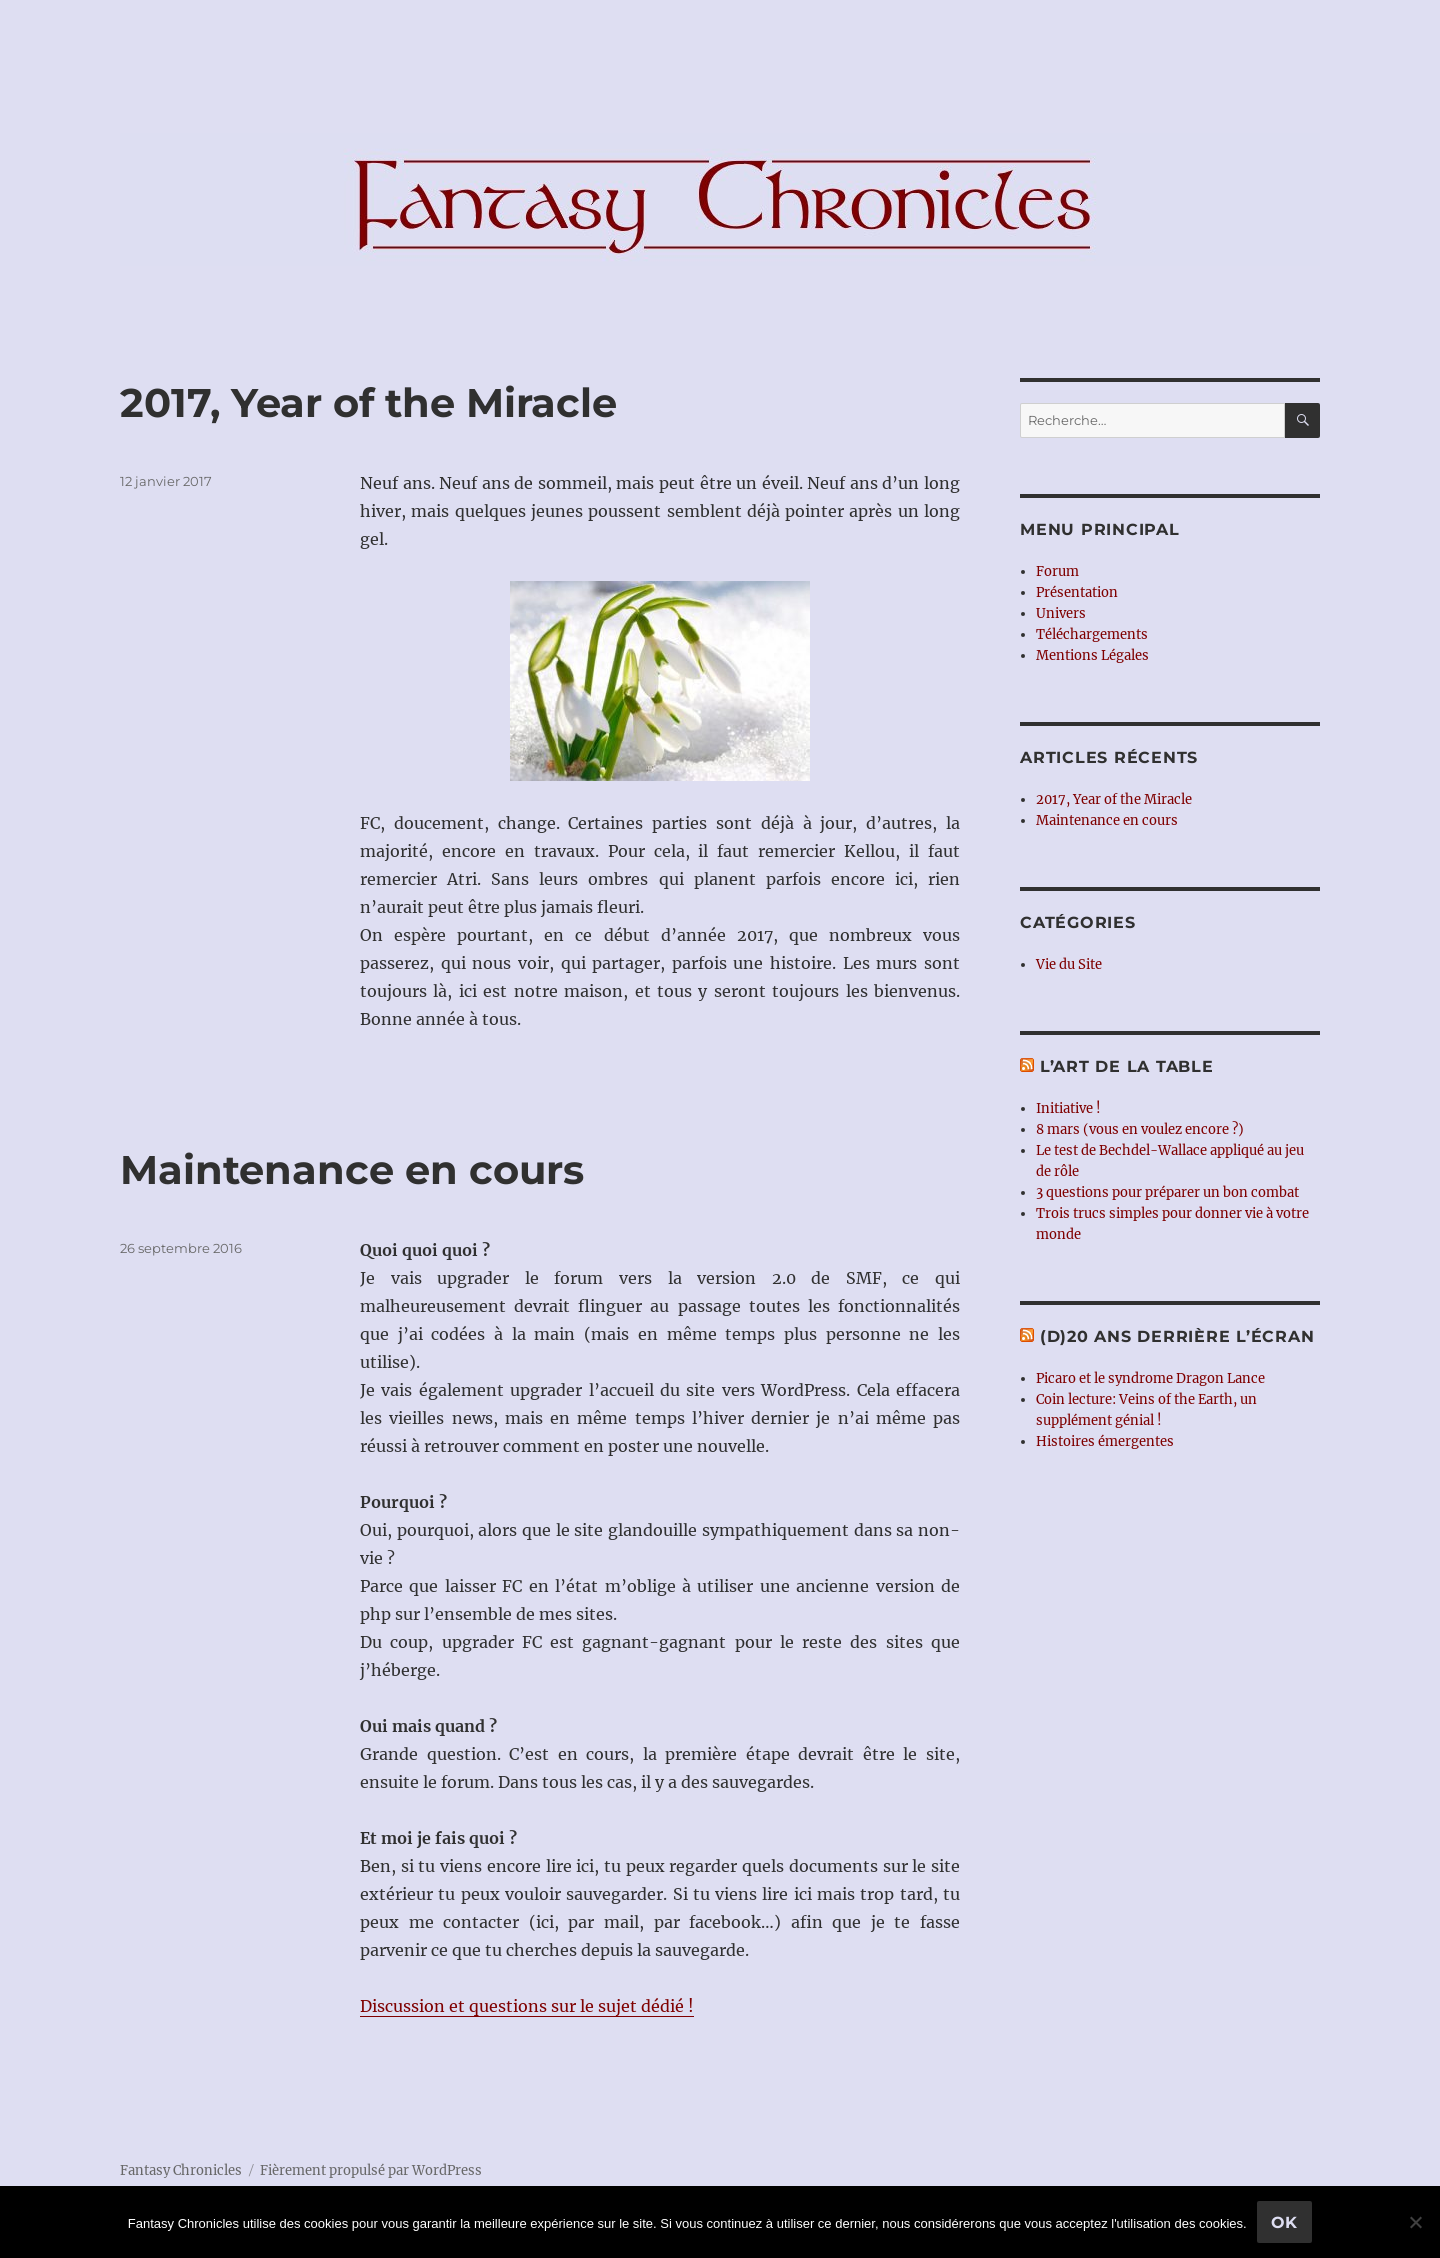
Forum (1057, 571)
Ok (1285, 2222)
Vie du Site (1069, 964)
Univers (1061, 613)
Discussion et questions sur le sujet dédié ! (527, 2006)
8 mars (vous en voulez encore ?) (1140, 1129)
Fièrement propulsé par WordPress (371, 2170)
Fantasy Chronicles (181, 2170)
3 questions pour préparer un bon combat (1167, 1192)
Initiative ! (1068, 1108)
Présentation (1077, 592)
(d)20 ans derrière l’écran (1177, 1336)
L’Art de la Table (1127, 1066)
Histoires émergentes (1105, 1441)
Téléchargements (1092, 634)
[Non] (1415, 2222)
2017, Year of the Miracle (368, 402)
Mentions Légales (1092, 655)
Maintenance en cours (352, 1169)
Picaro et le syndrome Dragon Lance (1150, 1378)
